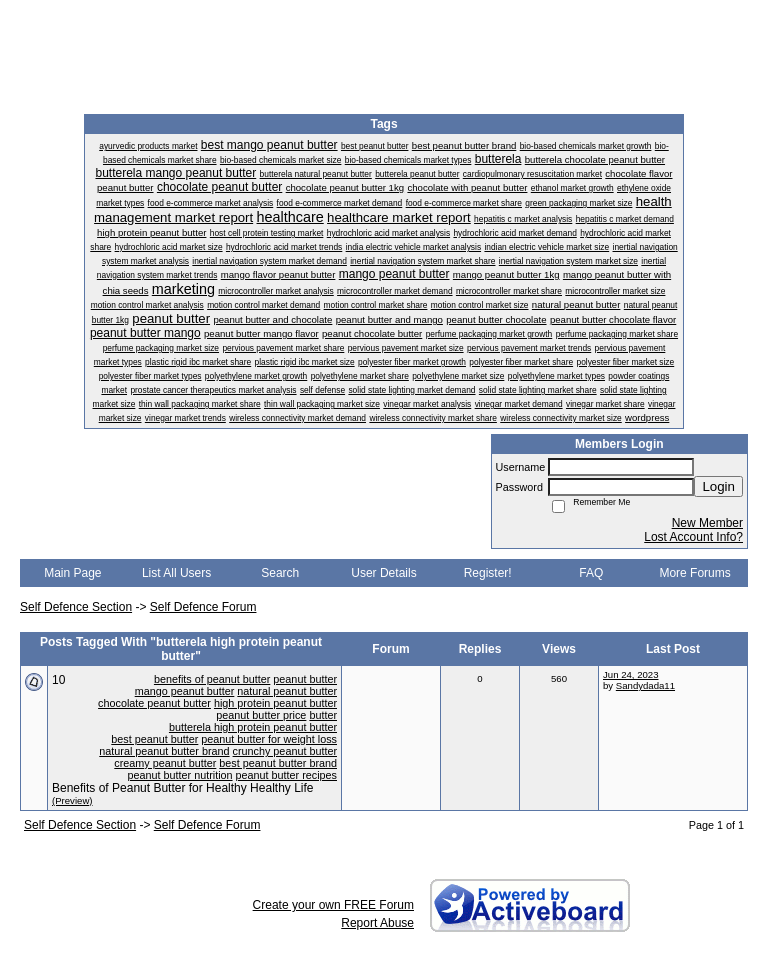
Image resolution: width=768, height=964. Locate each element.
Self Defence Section (76, 607)
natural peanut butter (287, 691)
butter (323, 715)
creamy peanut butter (165, 763)
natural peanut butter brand (164, 751)
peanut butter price (261, 715)
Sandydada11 (645, 685)
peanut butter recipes (286, 775)
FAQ (591, 573)
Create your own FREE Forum (333, 905)
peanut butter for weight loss (269, 739)
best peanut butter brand (278, 763)
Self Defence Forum (203, 607)
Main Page (72, 573)
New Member (707, 523)
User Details (383, 573)
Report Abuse (377, 923)
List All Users (176, 573)
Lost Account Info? (693, 537)
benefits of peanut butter (212, 679)
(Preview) (72, 800)
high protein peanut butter (275, 703)
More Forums (694, 573)
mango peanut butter (185, 691)
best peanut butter (154, 739)
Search (280, 573)
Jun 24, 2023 (630, 674)
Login (718, 486)
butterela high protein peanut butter (253, 727)
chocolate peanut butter (154, 703)
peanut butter (305, 679)
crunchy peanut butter (285, 751)
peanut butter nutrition (180, 775)
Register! (488, 573)
